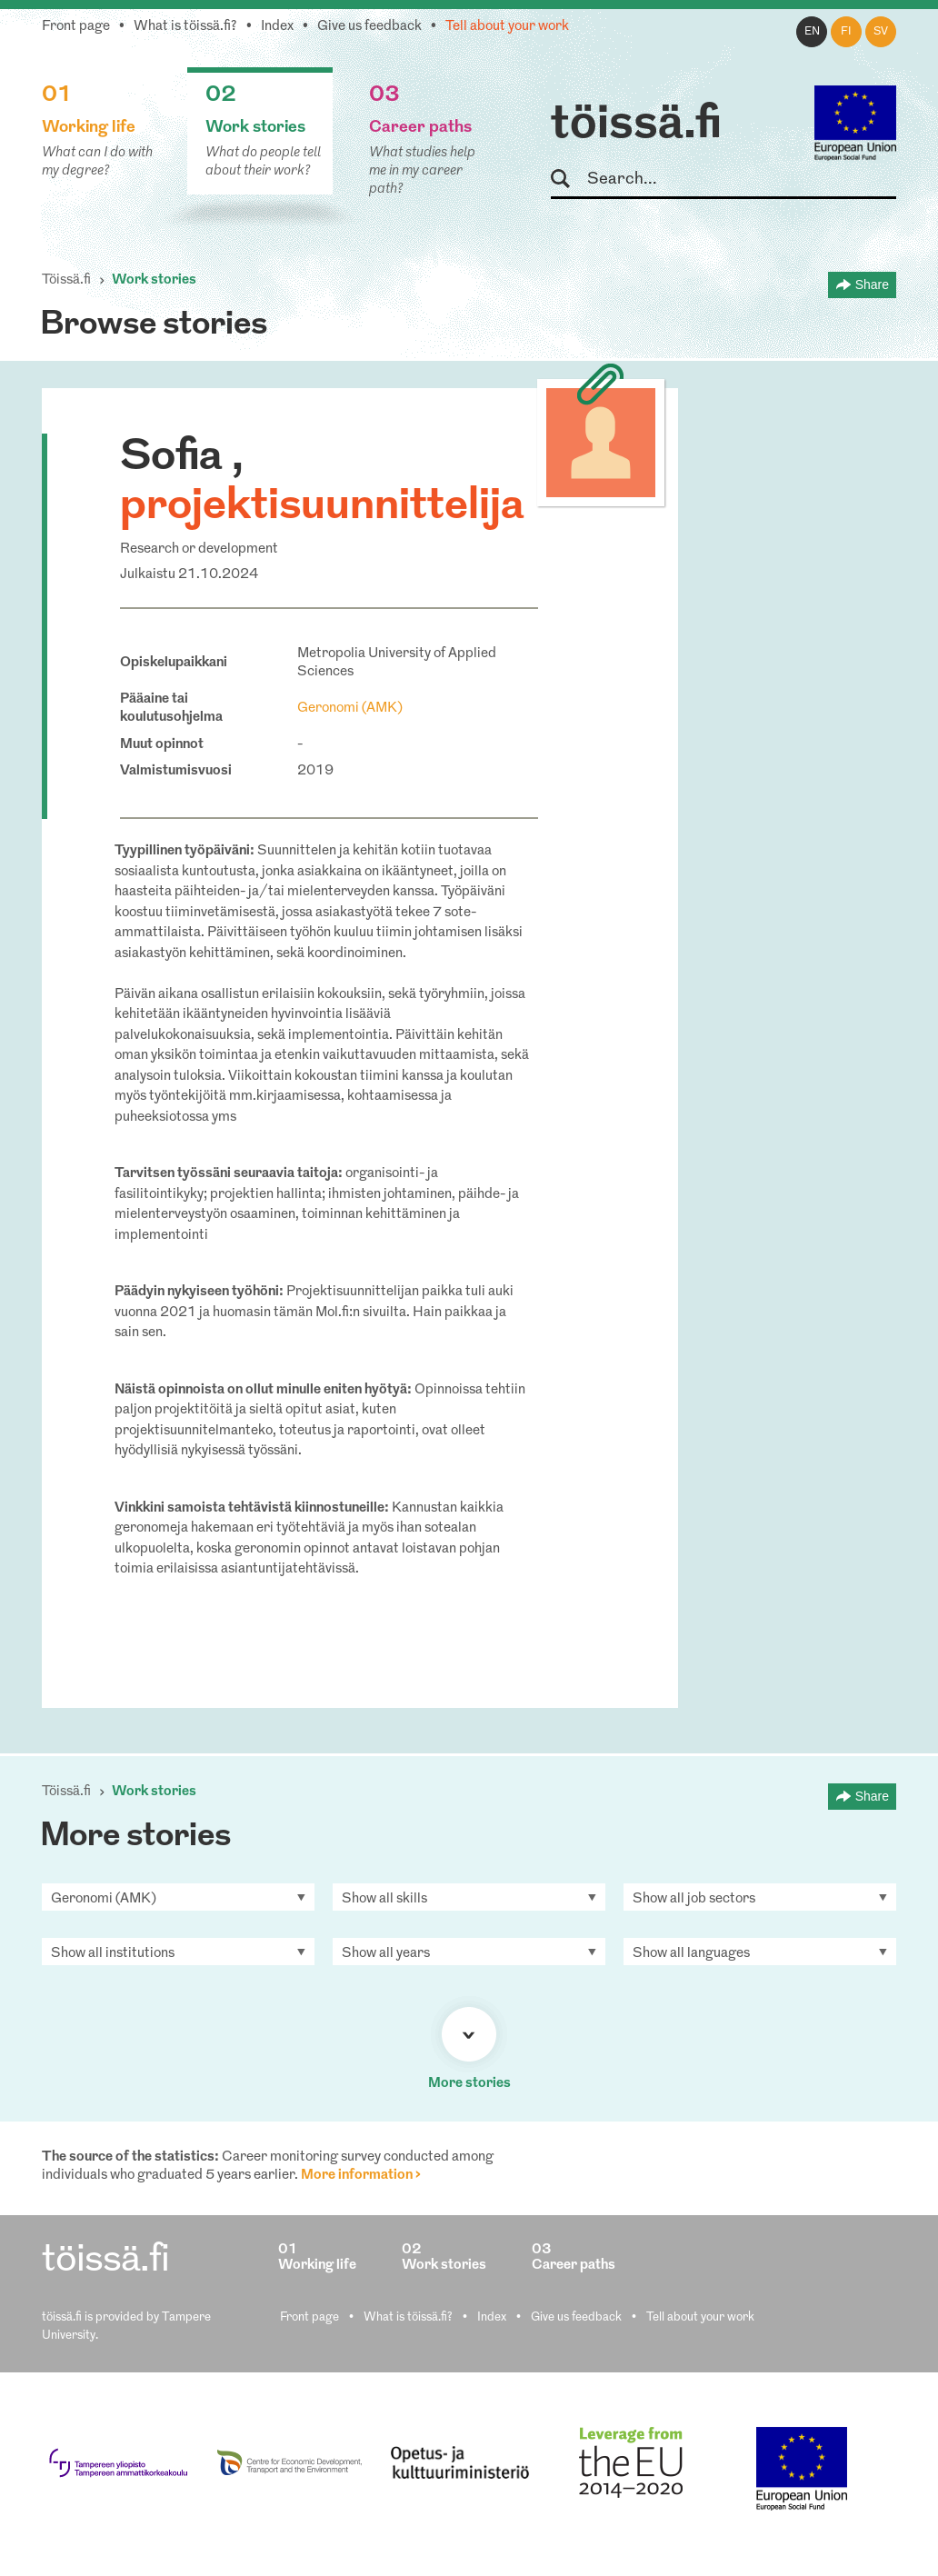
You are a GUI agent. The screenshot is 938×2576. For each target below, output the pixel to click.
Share (872, 284)
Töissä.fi (66, 280)
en (812, 31)
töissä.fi (636, 125)
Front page (76, 27)
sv (880, 31)
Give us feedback (369, 27)
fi (846, 31)
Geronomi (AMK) (350, 708)
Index (277, 27)
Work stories (154, 280)
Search (568, 179)
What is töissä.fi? (185, 27)
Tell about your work (507, 27)
